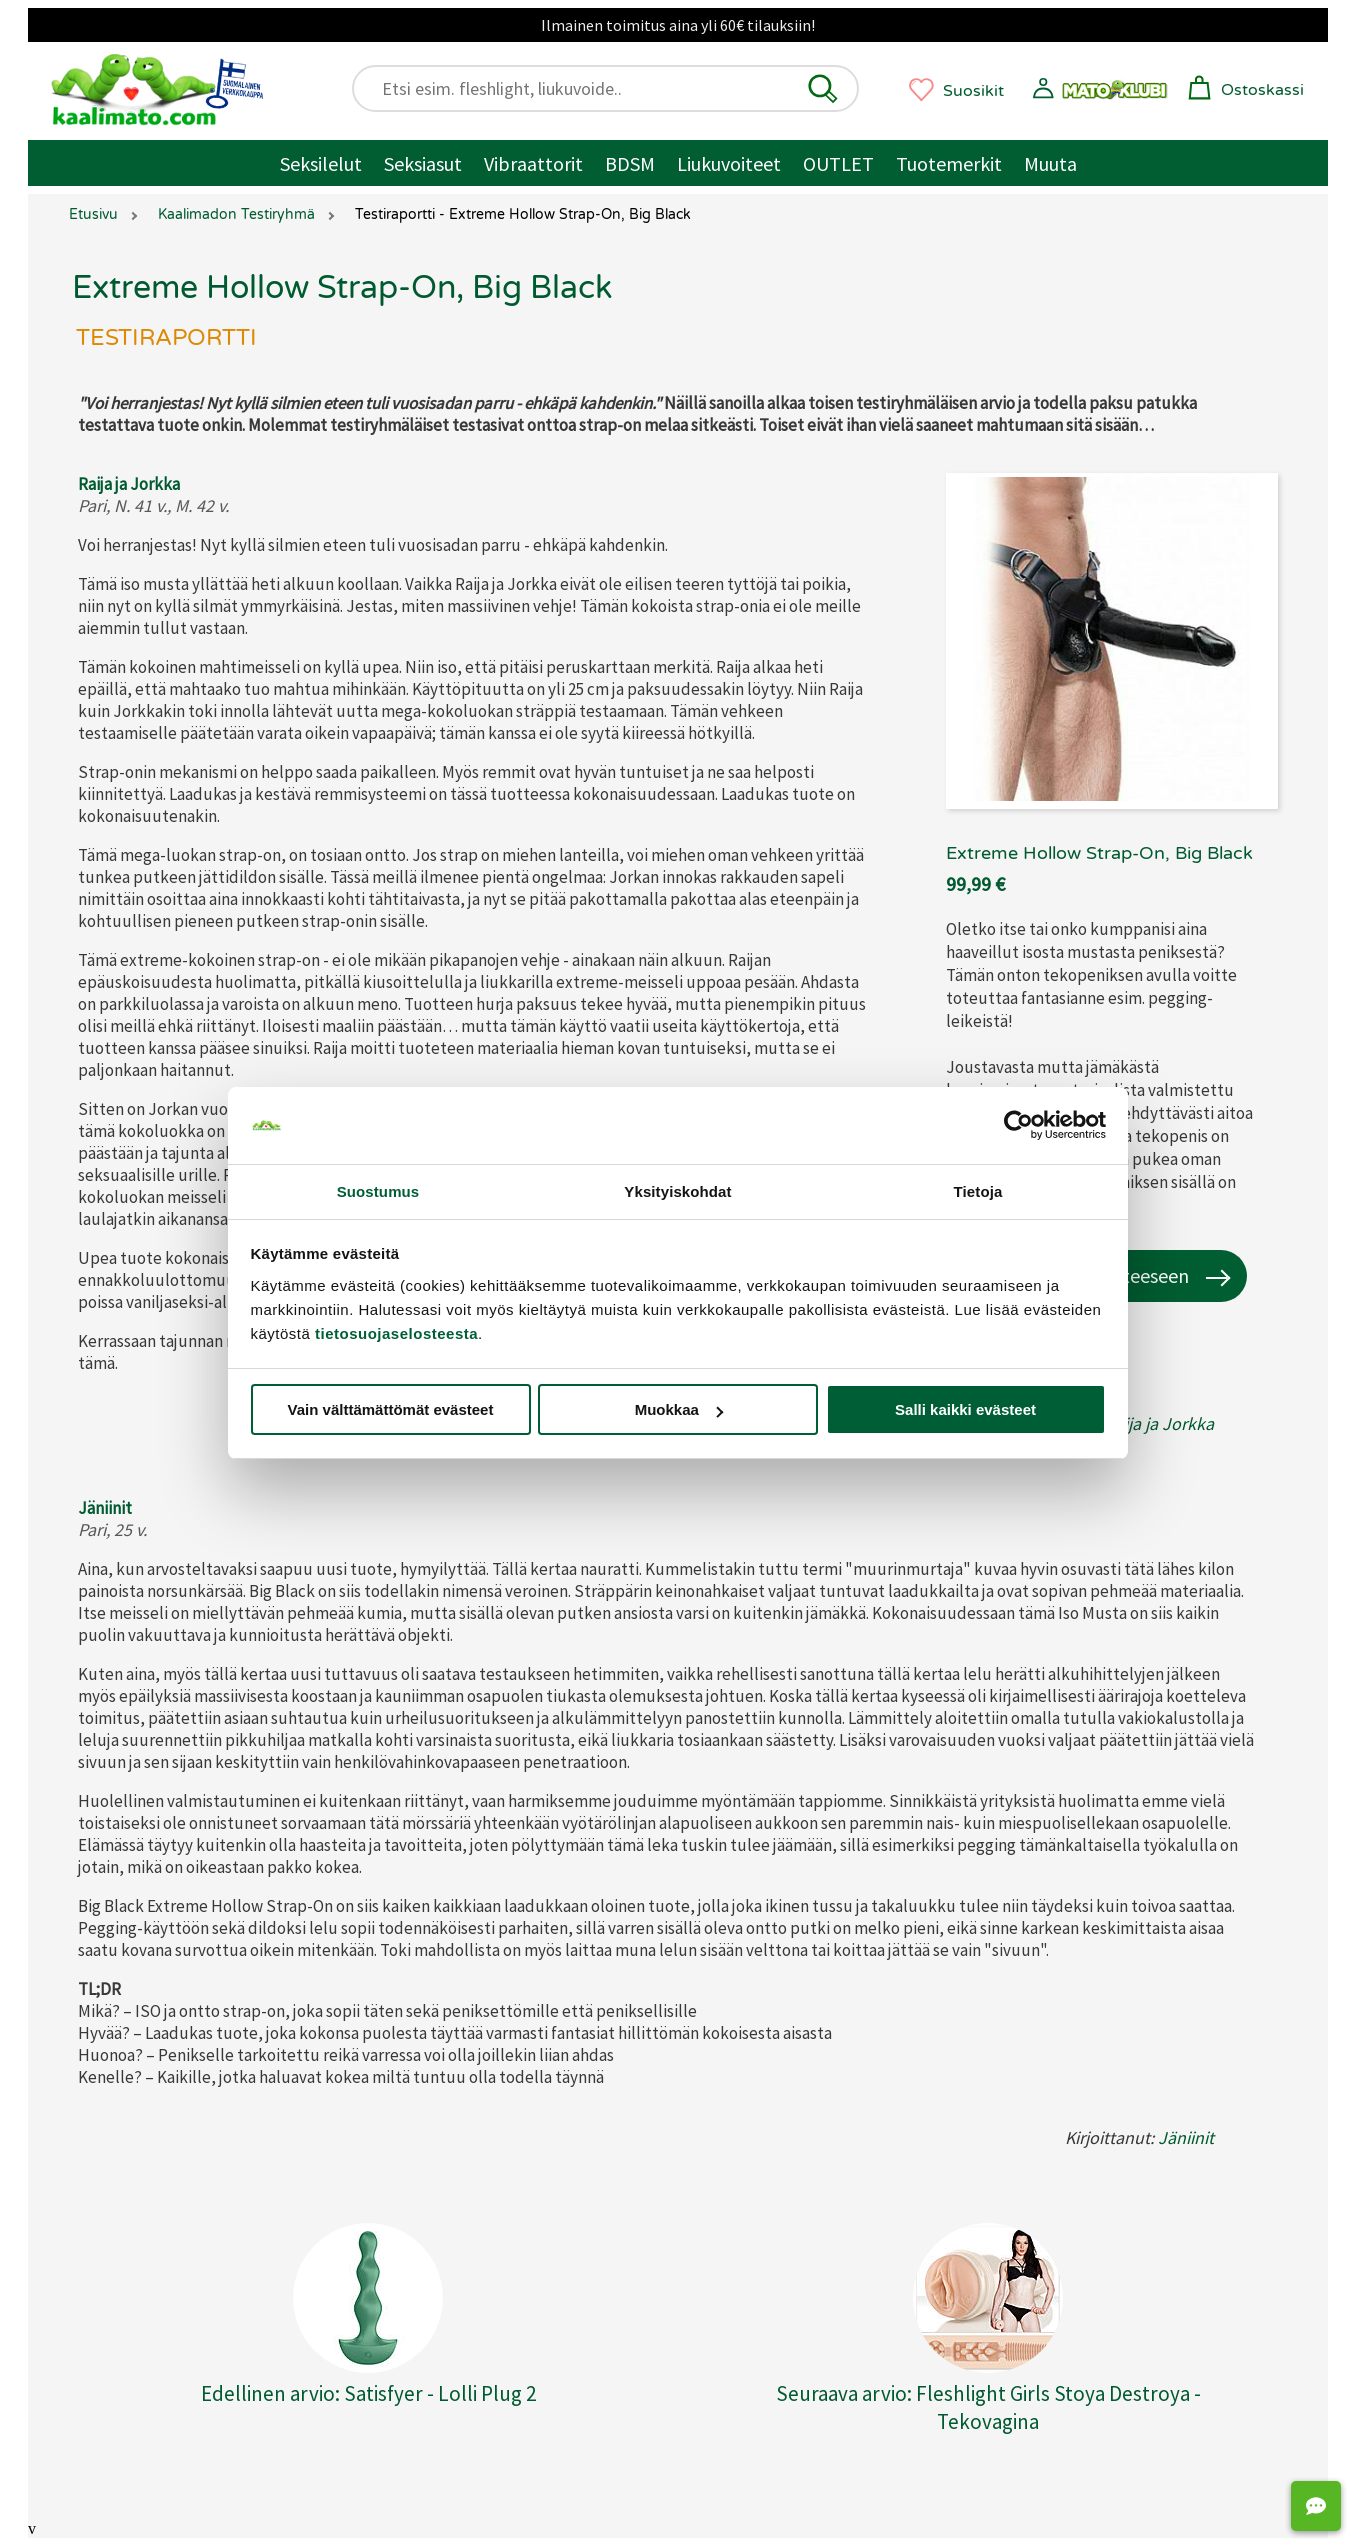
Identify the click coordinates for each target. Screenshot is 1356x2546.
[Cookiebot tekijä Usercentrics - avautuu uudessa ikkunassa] (1018, 1126)
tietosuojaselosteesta (396, 1333)
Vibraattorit (533, 163)
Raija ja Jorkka (129, 484)
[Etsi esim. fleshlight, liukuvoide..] (614, 88)
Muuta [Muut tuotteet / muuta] (1050, 163)
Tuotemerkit (949, 163)
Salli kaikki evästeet (965, 1409)
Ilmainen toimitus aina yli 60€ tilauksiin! (678, 25)
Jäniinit (105, 1508)
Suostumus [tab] (378, 1191)
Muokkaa (679, 1409)
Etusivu (93, 214)
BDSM (630, 163)
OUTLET (838, 163)
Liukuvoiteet (729, 163)
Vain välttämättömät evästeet (391, 1409)
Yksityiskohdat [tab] (677, 1191)
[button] (823, 89)
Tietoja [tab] (978, 1191)
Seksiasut (423, 163)
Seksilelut (321, 163)
